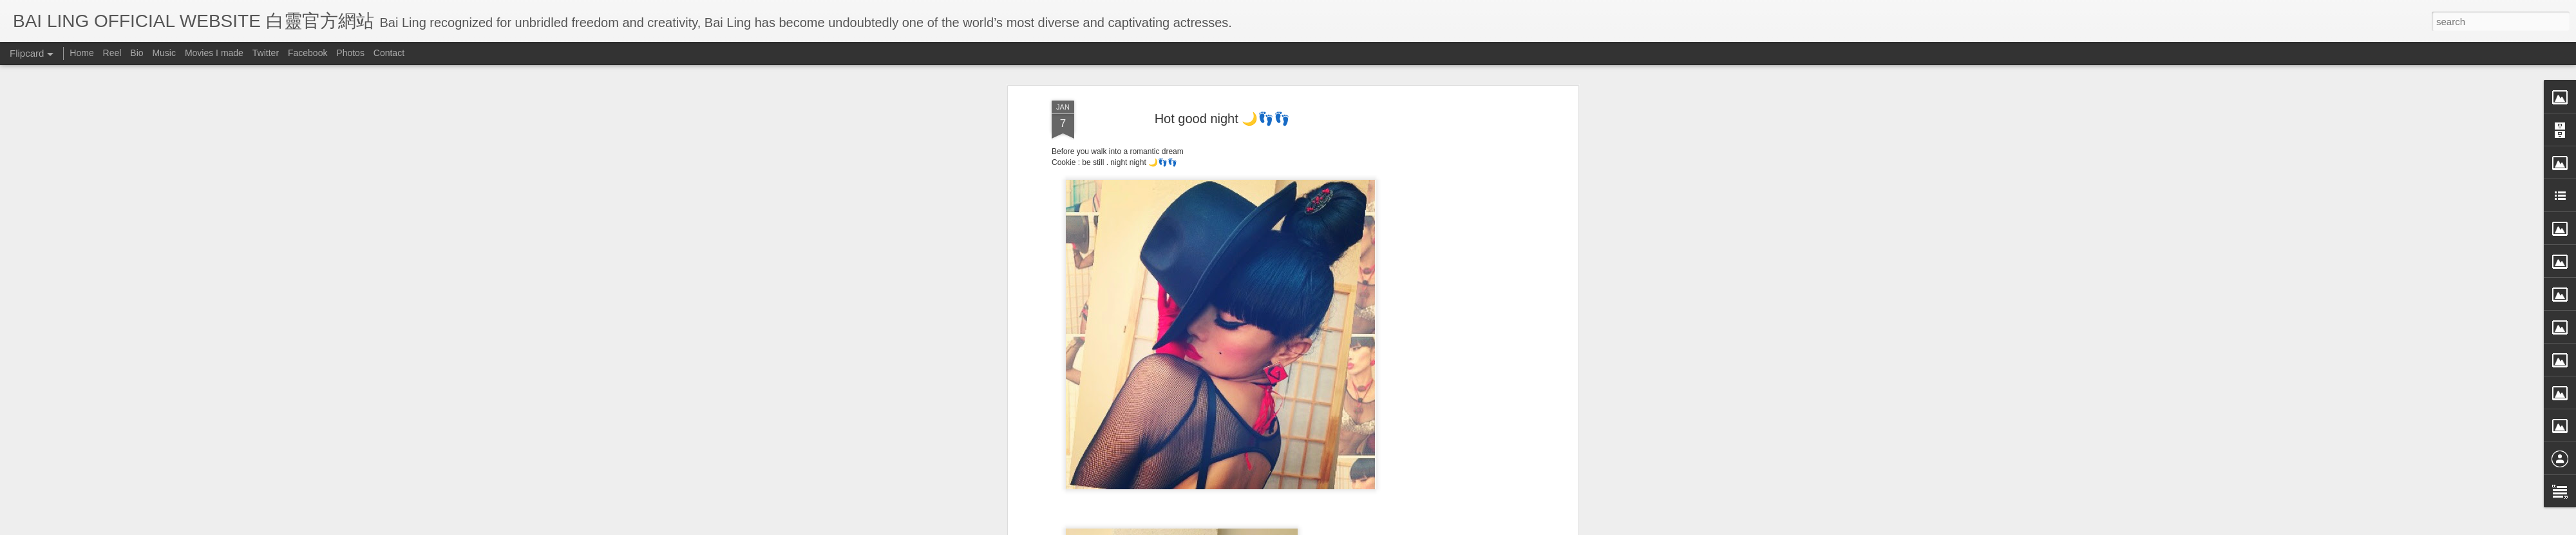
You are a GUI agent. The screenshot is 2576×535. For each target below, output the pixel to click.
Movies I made (214, 53)
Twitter (265, 53)
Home (81, 53)
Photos (350, 53)
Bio (136, 53)
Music (164, 53)
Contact (389, 53)
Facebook (307, 53)
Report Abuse (1405, 526)
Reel (112, 53)
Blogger (1367, 526)
